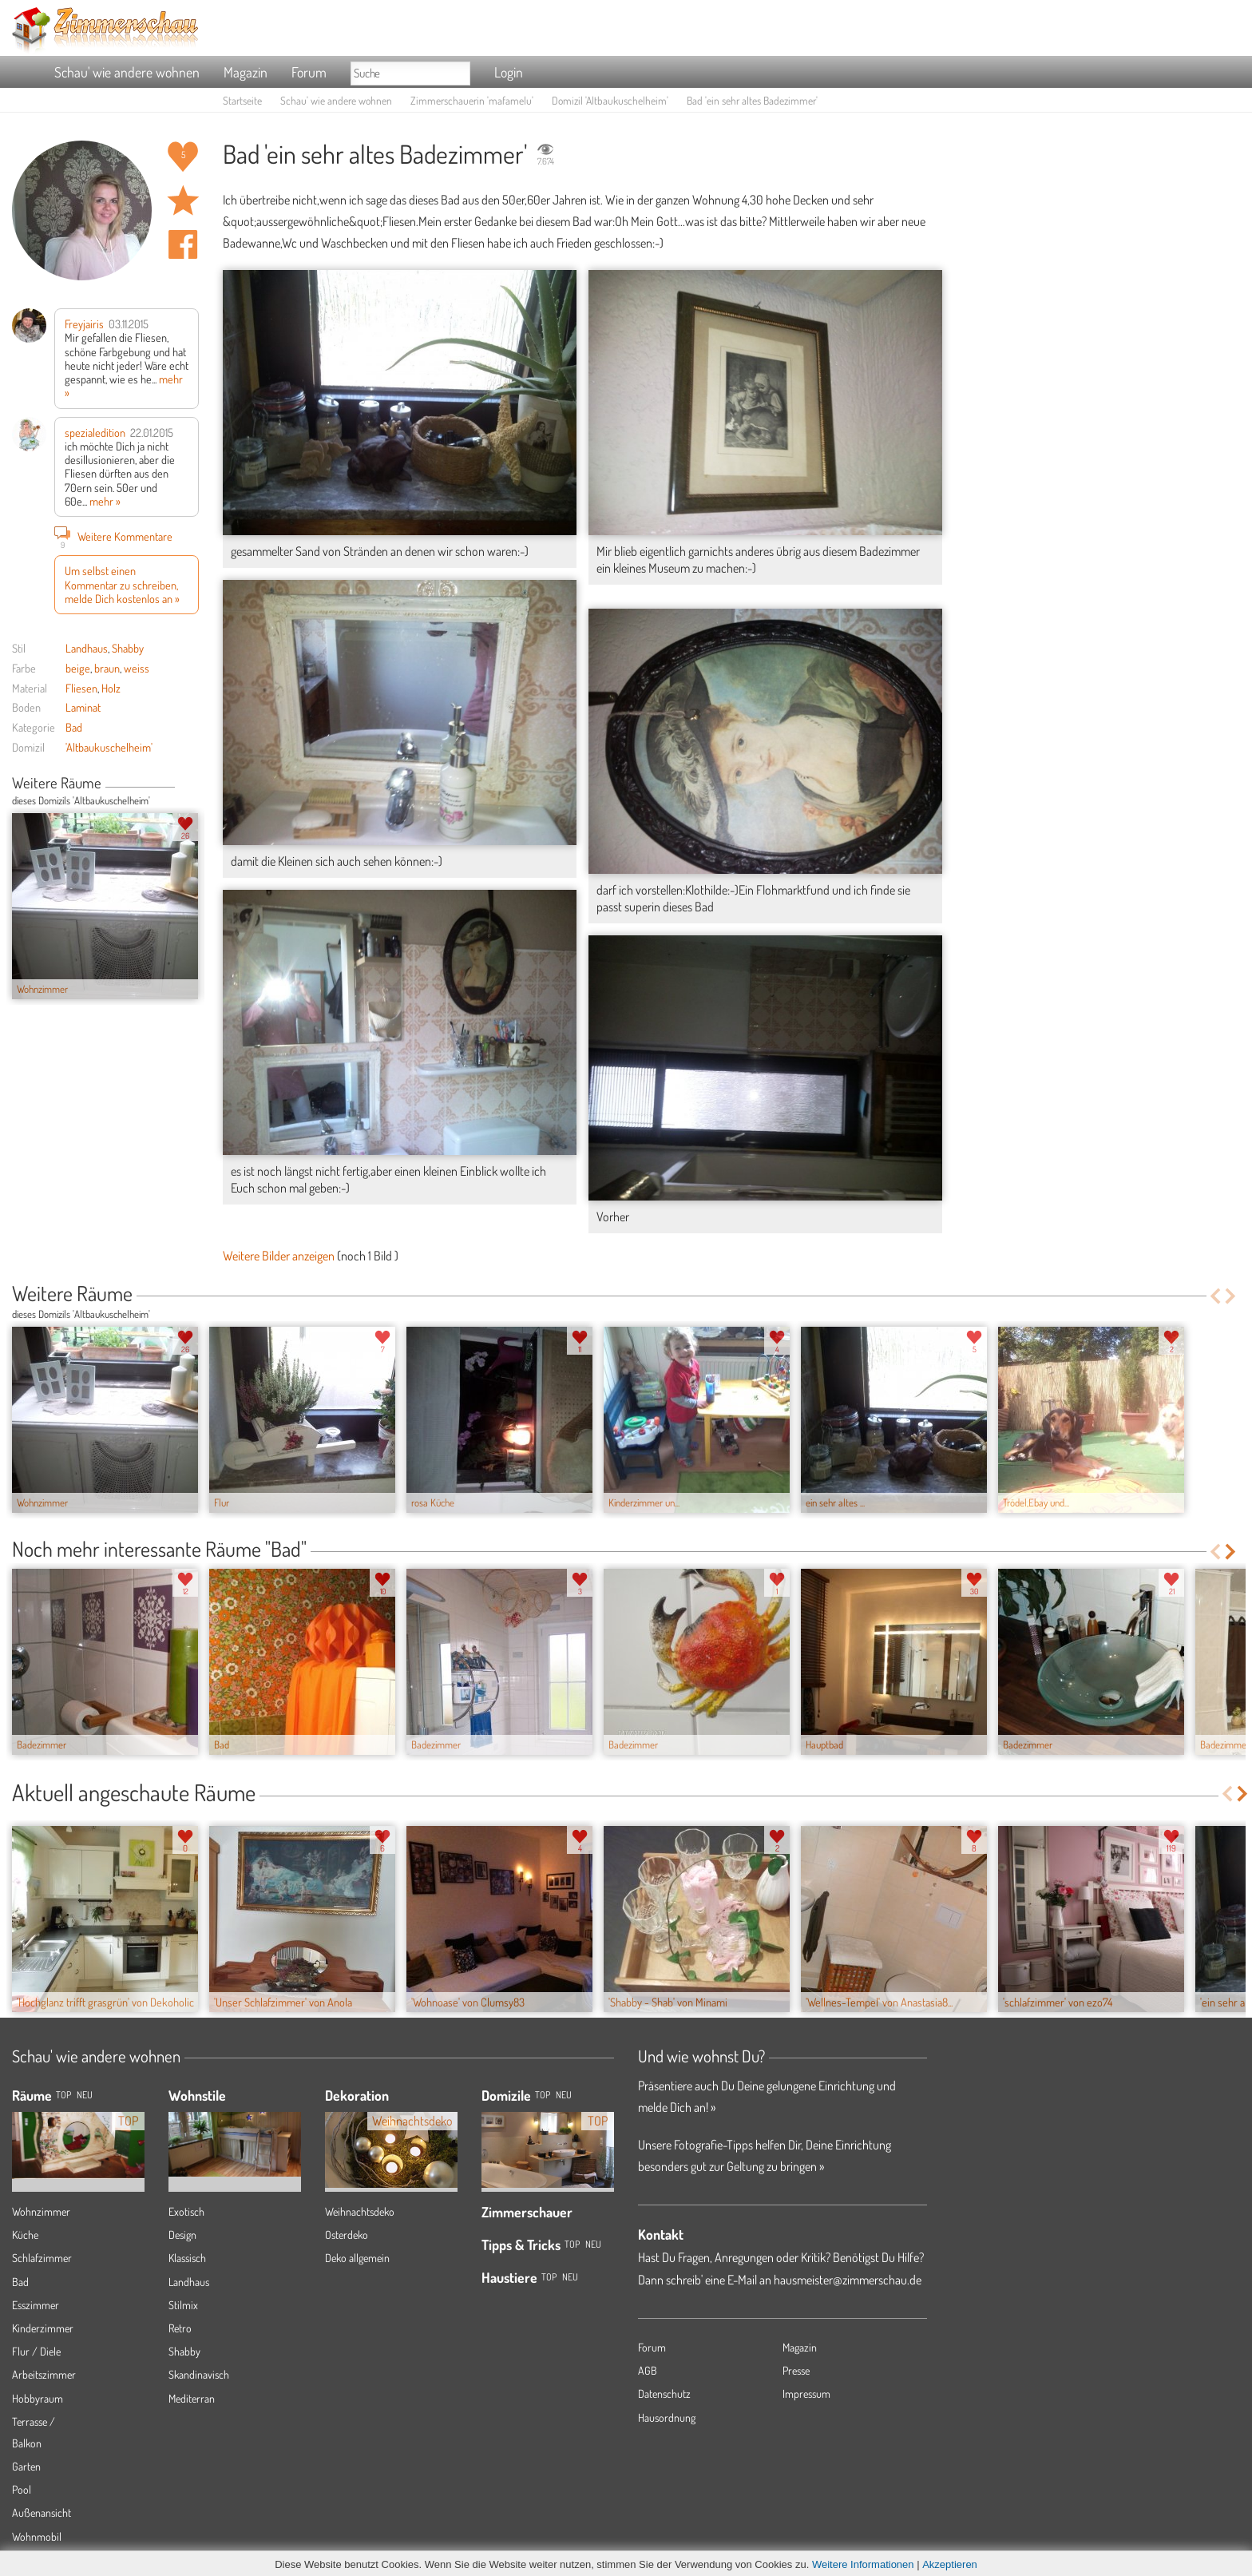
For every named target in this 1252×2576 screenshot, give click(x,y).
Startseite (242, 100)
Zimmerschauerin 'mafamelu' (471, 100)
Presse (796, 2370)
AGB (647, 2370)
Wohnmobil (36, 2536)
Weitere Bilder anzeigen (279, 1256)
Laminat (83, 707)
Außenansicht (41, 2512)
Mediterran (191, 2398)
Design (182, 2234)
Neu (564, 2095)
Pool (21, 2489)
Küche (25, 2234)
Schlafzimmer (42, 2257)
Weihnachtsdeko (359, 2211)
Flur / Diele (36, 2351)
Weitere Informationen (863, 2564)
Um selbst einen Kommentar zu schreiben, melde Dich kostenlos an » (122, 584)
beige (77, 668)
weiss (136, 668)
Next (193, 784)
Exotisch (186, 2211)
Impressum (806, 2393)
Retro (180, 2328)
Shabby (128, 648)
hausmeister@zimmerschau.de (847, 2280)
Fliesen (81, 688)
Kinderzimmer (42, 2328)
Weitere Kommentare (113, 536)
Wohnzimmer (41, 2211)
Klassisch (187, 2257)
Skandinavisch (198, 2374)
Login (508, 72)
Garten (26, 2466)
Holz (111, 688)
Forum (309, 72)
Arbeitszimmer (44, 2374)
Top (542, 2095)
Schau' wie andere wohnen (127, 72)
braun (107, 668)
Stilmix (183, 2305)
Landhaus (86, 648)
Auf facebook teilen (183, 244)
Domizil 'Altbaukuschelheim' (610, 100)
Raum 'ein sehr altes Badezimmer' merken (183, 200)
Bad (73, 727)
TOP (63, 2095)
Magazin (245, 72)
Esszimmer (35, 2305)
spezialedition (95, 432)
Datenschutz (664, 2393)
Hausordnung (666, 2417)
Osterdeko (346, 2234)
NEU (85, 2095)
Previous (181, 784)
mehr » (105, 501)
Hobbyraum (37, 2398)
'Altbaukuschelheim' (109, 747)
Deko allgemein (357, 2257)
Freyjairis (84, 323)
